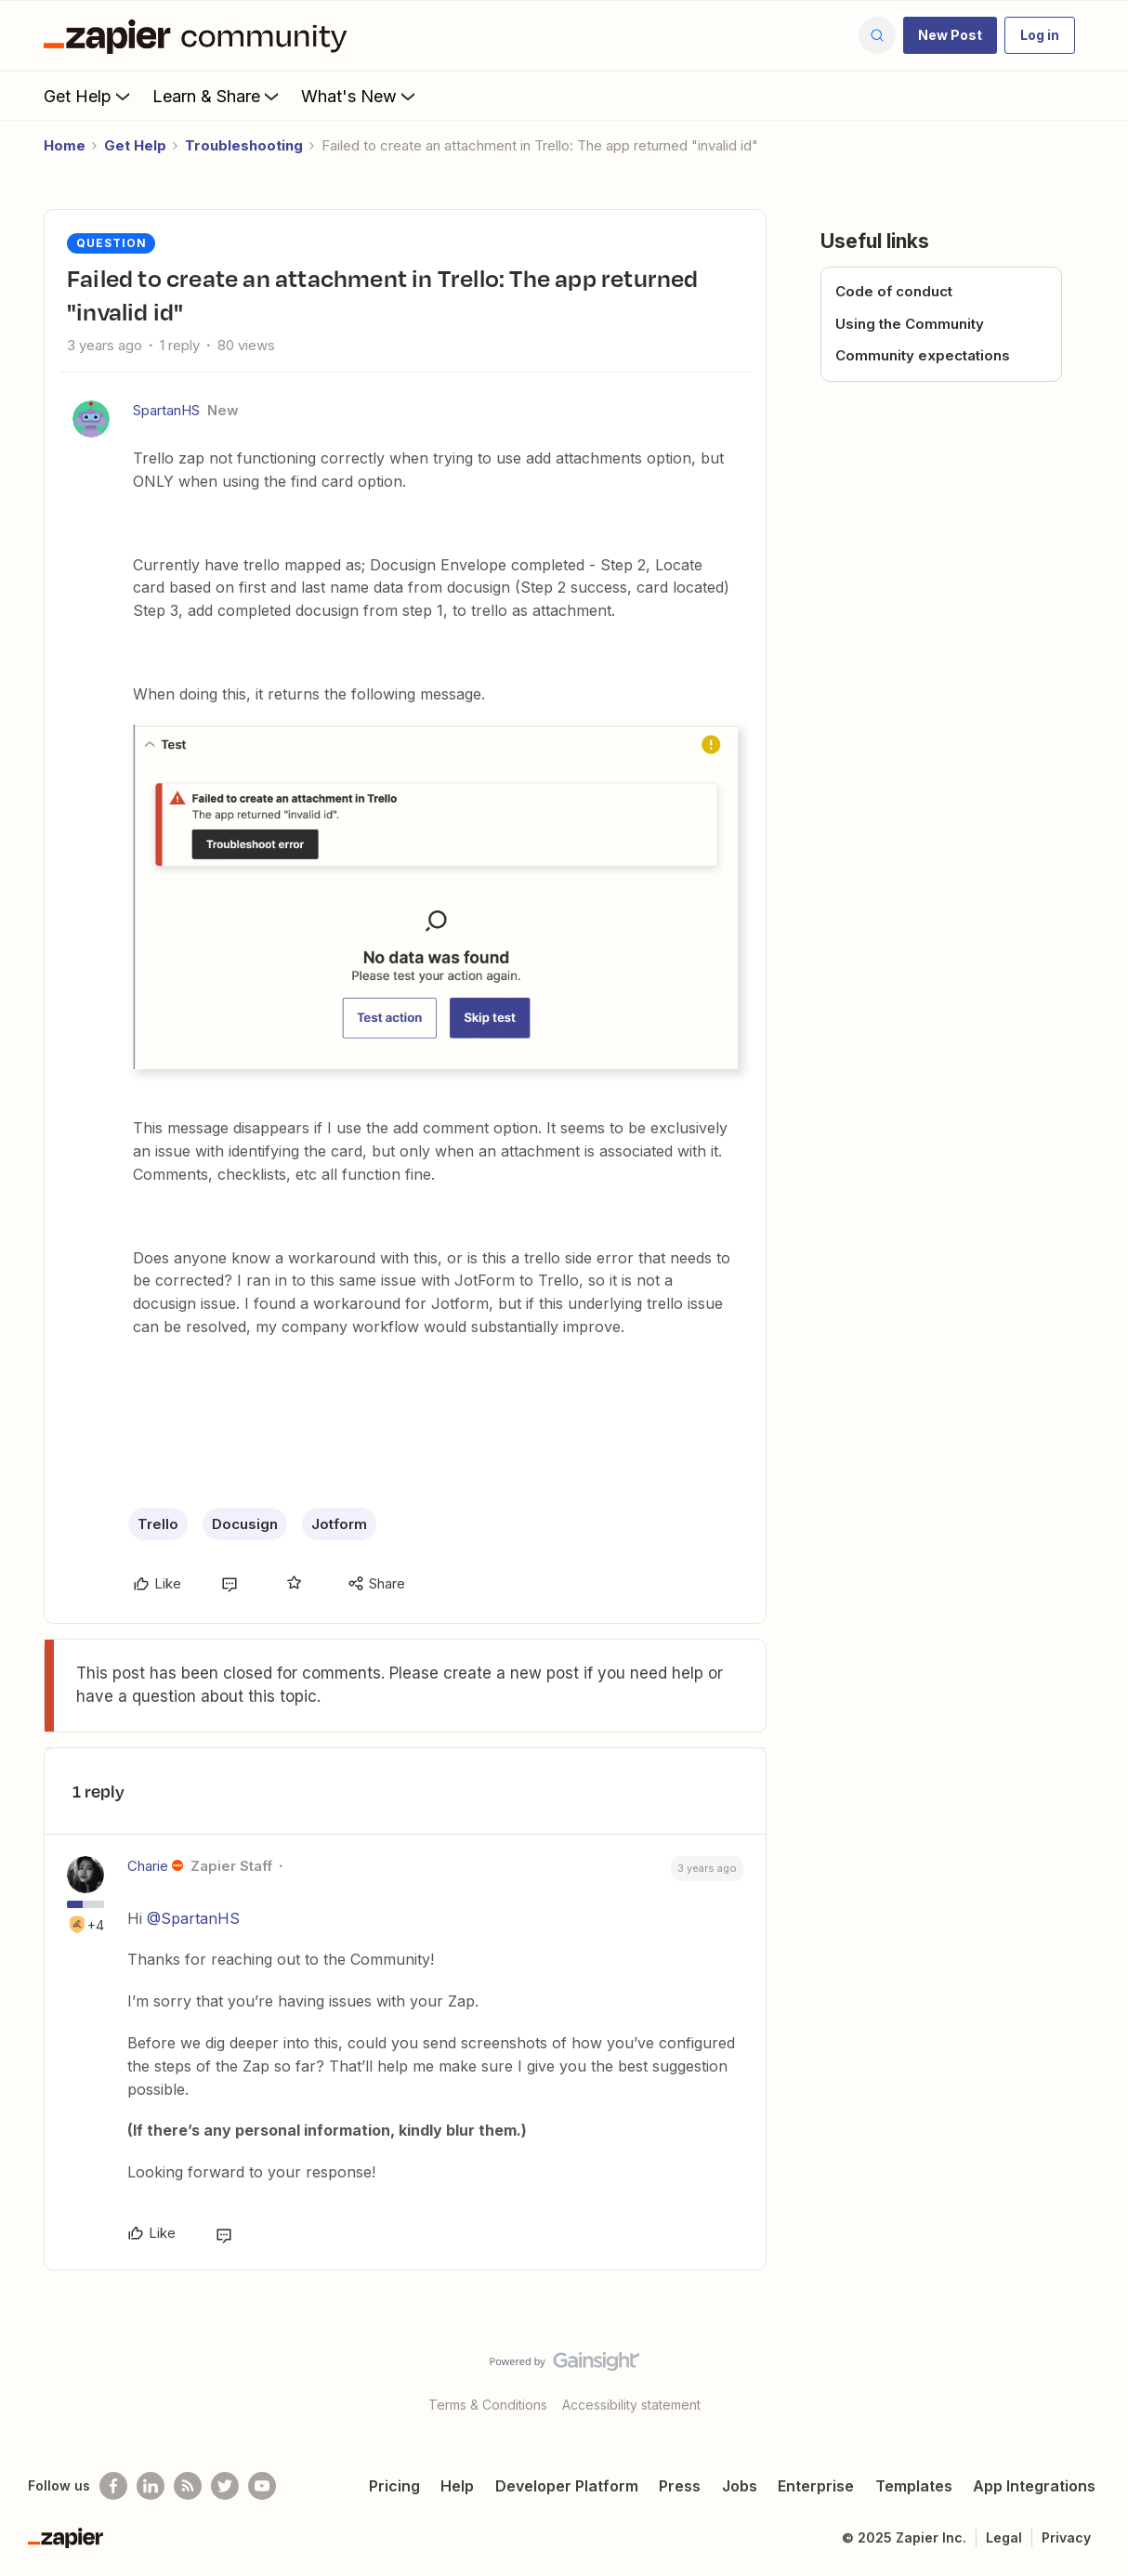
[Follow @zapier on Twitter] (225, 2486)
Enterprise (816, 2486)
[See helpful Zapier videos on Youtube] (262, 2486)
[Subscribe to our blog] (188, 2486)
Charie (147, 1866)
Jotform (339, 1524)
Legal (1004, 2537)
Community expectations (922, 355)
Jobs (739, 2486)
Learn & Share (217, 96)
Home (64, 145)
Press (680, 2486)
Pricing (394, 2486)
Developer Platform (566, 2486)
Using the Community (909, 324)
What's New (360, 96)
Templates (913, 2486)
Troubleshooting (244, 145)
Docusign (245, 1524)
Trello (158, 1524)
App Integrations (1034, 2486)
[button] (950, 35)
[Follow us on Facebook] (113, 2486)
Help (457, 2486)
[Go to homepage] (200, 35)
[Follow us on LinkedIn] (150, 2486)
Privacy (1066, 2537)
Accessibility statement (631, 2405)
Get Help (89, 96)
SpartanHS (166, 410)
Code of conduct (893, 291)
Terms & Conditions (487, 2405)
